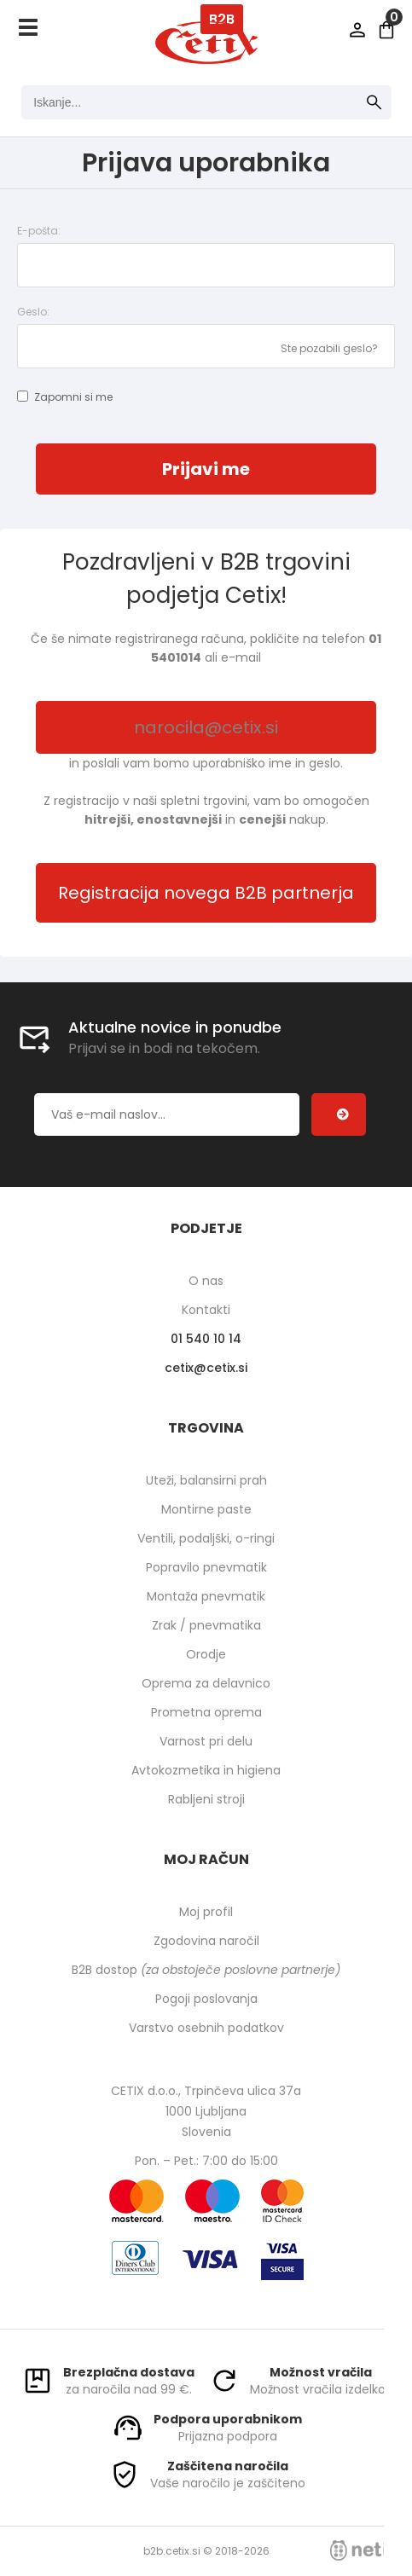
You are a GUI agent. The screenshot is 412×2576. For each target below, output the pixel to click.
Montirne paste (206, 1509)
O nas (206, 1280)
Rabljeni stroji (206, 1799)
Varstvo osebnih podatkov (206, 2027)
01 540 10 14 (206, 1338)
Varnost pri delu (206, 1741)
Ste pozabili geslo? (329, 348)
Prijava (357, 30)
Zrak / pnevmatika (206, 1625)
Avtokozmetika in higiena (206, 1770)
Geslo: (33, 311)
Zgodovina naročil (206, 1940)
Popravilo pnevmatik (206, 1567)
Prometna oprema (206, 1712)
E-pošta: (39, 230)
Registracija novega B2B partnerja (206, 893)
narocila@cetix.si (206, 727)
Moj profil (206, 1911)
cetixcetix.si (206, 1367)
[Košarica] (386, 30)
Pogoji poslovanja (206, 1998)
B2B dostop (206, 1969)
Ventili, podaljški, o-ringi (206, 1538)
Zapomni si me (73, 397)
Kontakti (206, 1309)
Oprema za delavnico (206, 1683)
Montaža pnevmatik (206, 1596)
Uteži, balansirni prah (206, 1480)
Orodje (206, 1654)
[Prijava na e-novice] (338, 1114)
